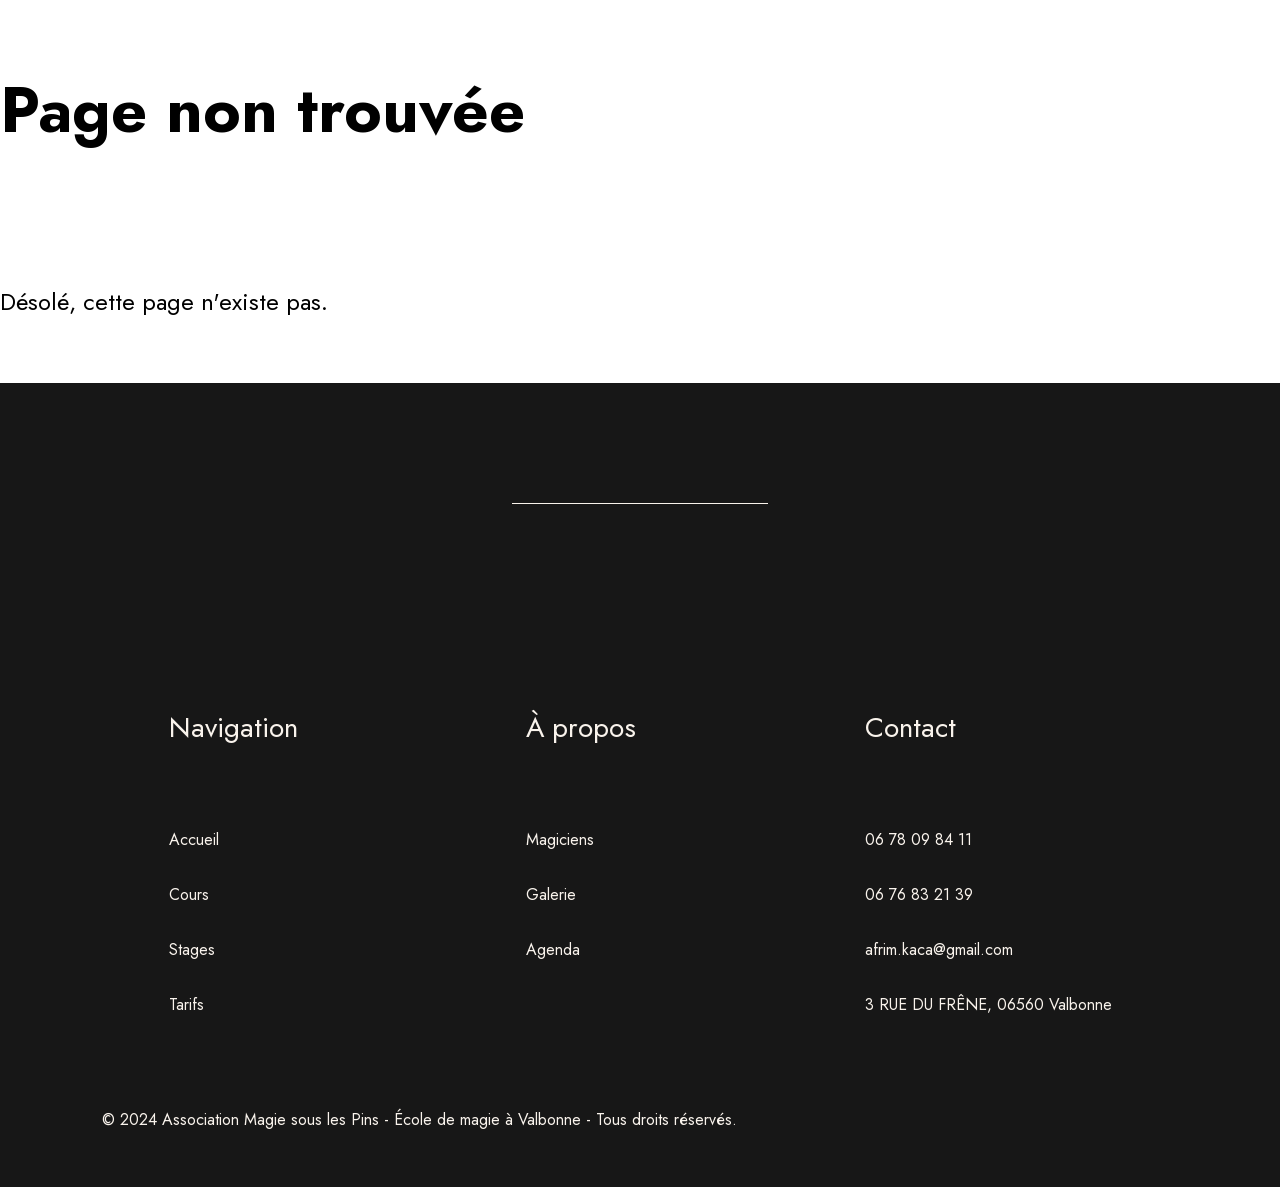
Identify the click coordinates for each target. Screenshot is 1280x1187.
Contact (1173, 64)
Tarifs (186, 1004)
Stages (746, 64)
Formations (533, 64)
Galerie (551, 894)
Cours (189, 894)
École (320, 64)
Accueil (107, 64)
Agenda (960, 64)
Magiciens (560, 839)
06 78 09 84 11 (918, 839)
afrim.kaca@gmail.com (939, 949)
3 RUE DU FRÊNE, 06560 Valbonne (988, 1004)
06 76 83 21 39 (919, 894)
